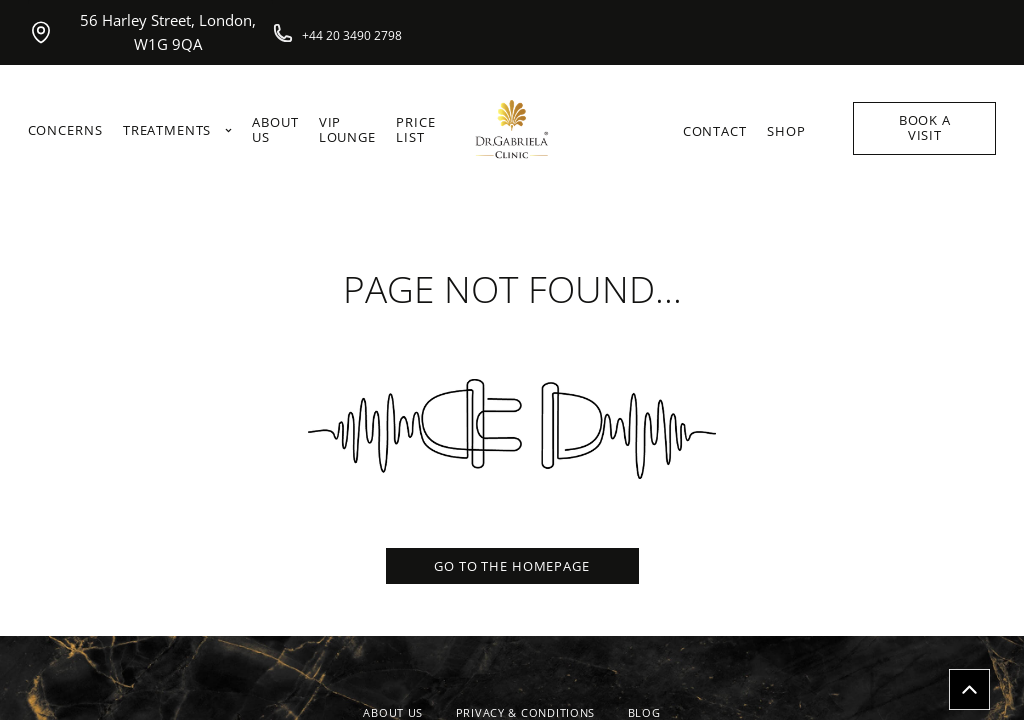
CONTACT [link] (715, 131)
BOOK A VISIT (925, 127)
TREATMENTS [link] (177, 130)
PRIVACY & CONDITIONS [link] (525, 712)
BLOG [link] (644, 712)
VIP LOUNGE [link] (347, 130)
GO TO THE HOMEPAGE (511, 566)
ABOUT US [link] (275, 130)
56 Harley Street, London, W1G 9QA (142, 32)
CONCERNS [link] (65, 130)
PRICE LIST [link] (415, 130)
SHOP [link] (786, 131)
